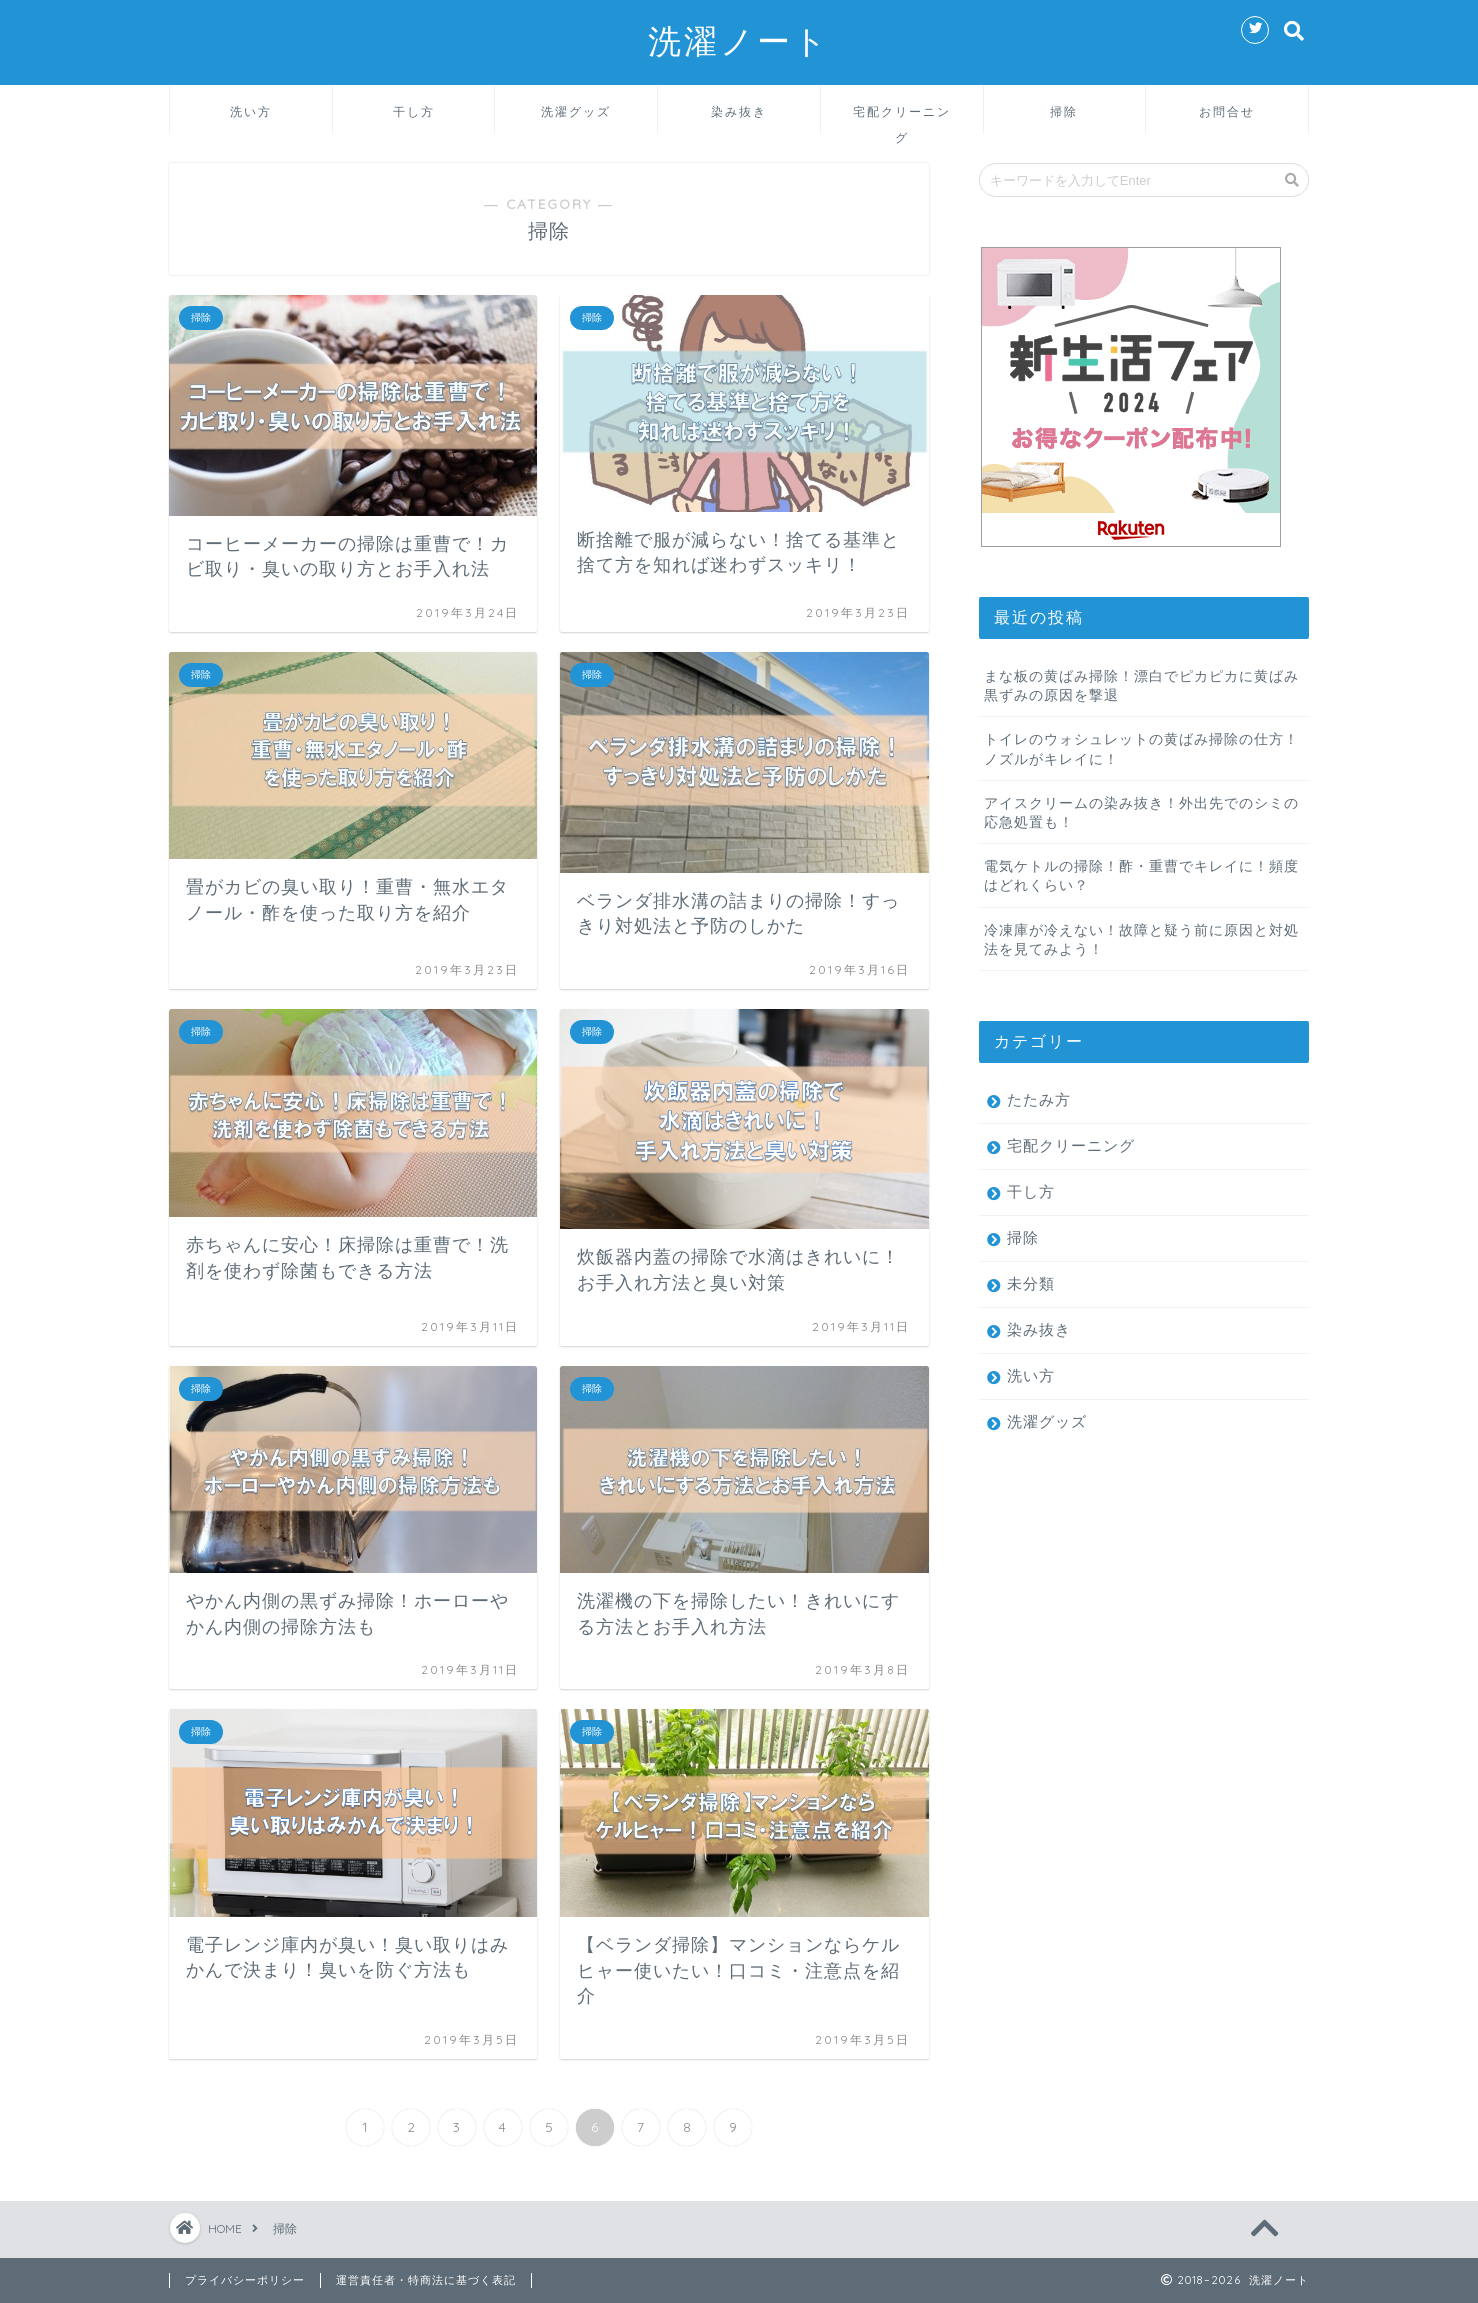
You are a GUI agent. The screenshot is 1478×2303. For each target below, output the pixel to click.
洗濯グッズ (576, 111)
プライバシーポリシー (245, 2280)
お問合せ (1227, 111)
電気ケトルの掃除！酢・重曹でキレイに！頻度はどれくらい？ (1141, 875)
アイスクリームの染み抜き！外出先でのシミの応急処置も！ (1141, 812)
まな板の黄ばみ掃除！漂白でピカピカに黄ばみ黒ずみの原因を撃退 (1141, 685)
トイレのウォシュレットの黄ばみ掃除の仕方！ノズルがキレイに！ (1141, 748)
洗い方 (251, 111)
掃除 (1064, 111)
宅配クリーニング (902, 118)
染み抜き (739, 111)
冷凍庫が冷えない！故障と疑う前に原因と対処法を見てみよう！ (1141, 939)
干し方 (414, 111)
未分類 (1031, 1283)
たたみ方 (1039, 1099)
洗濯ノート (739, 40)
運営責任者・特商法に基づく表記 (426, 2280)
